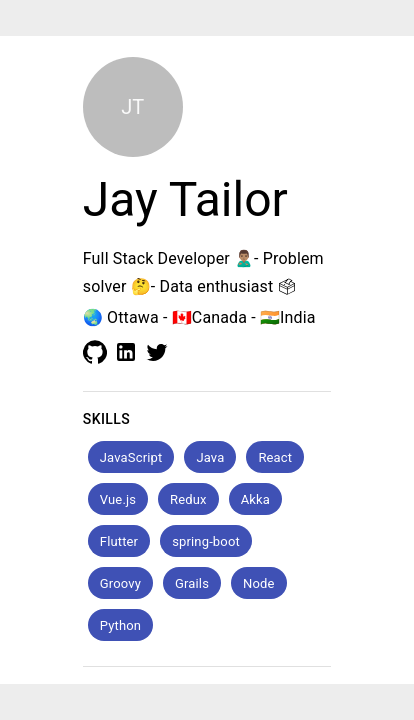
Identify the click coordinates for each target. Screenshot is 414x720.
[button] (131, 457)
